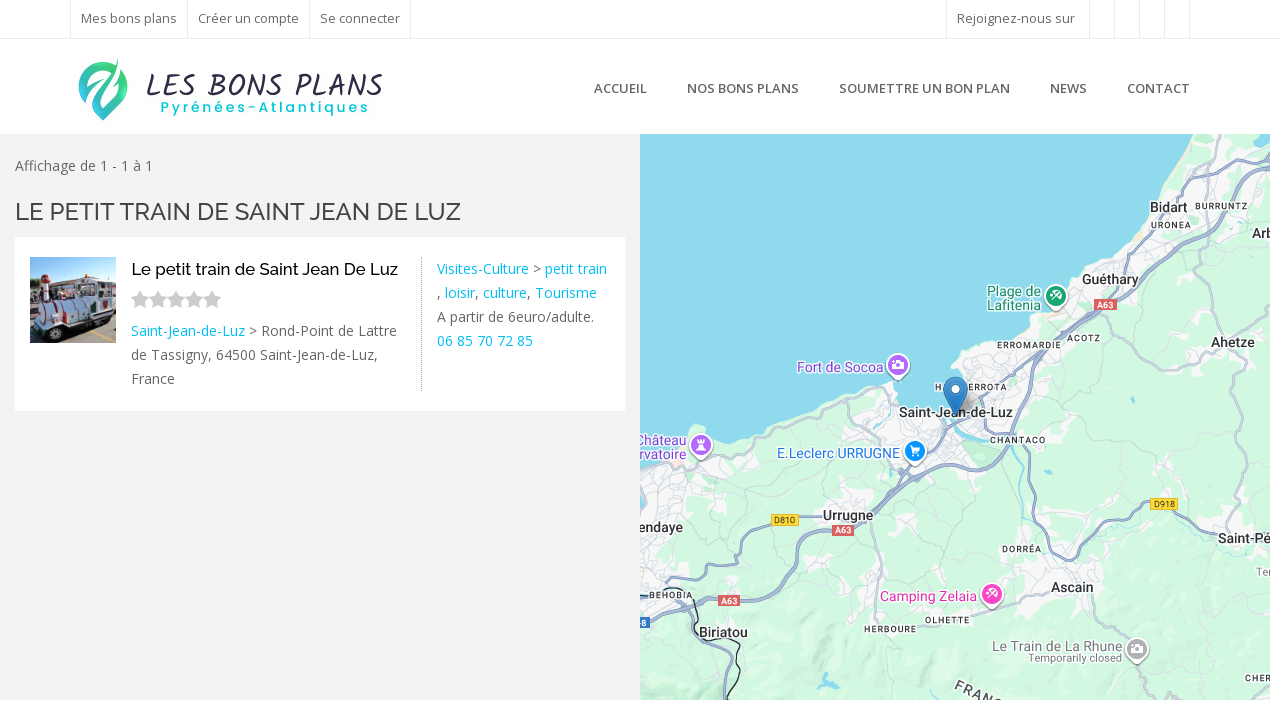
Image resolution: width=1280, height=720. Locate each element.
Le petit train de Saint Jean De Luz (238, 211)
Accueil (620, 88)
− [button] (667, 191)
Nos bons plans (743, 88)
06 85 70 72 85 (485, 340)
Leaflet (1143, 692)
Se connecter (360, 18)
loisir (460, 292)
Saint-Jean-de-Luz (188, 330)
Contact (1158, 88)
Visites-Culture (483, 268)
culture (505, 292)
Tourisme (566, 292)
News (1068, 88)
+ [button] (667, 161)
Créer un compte (248, 18)
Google (1247, 692)
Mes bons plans (129, 18)
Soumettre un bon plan (924, 88)
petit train (576, 268)
